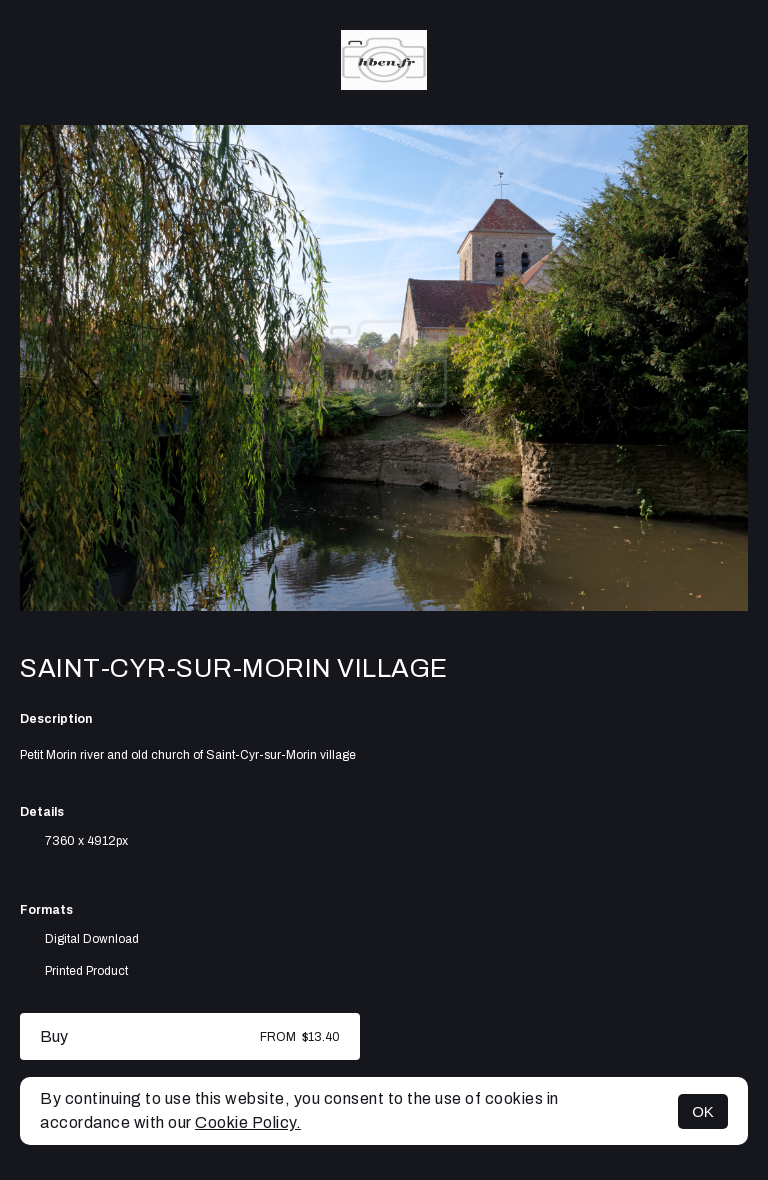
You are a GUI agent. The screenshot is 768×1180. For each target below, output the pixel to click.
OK (703, 1111)
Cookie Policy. (248, 1122)
